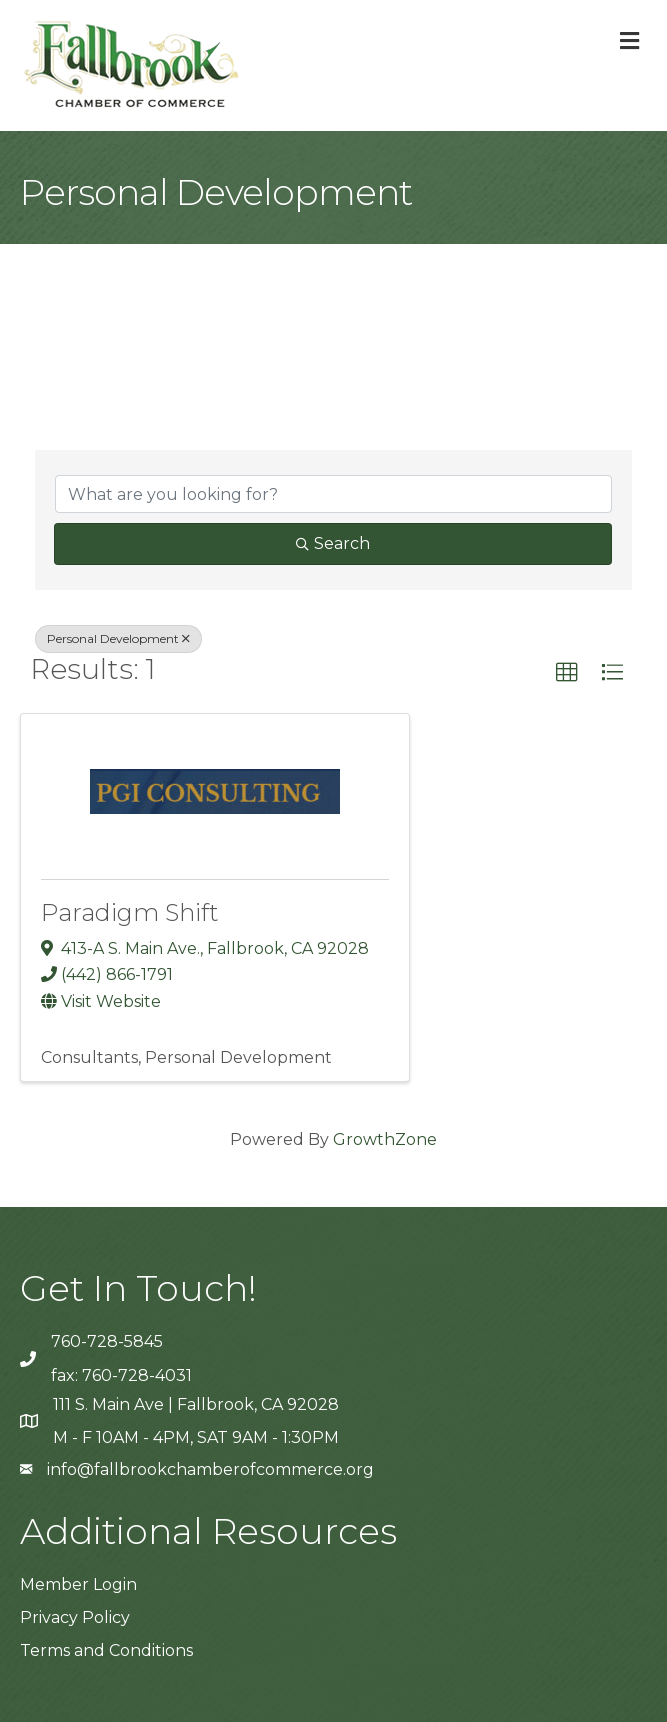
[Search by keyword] (333, 494)
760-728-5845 (107, 1341)
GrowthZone (385, 1139)
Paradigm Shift (130, 912)
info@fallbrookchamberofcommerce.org (210, 1469)
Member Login (78, 1584)
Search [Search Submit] (333, 543)
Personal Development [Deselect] (118, 638)
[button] (567, 673)
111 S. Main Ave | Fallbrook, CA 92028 (196, 1404)
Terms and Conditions (106, 1650)
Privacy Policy (75, 1617)
